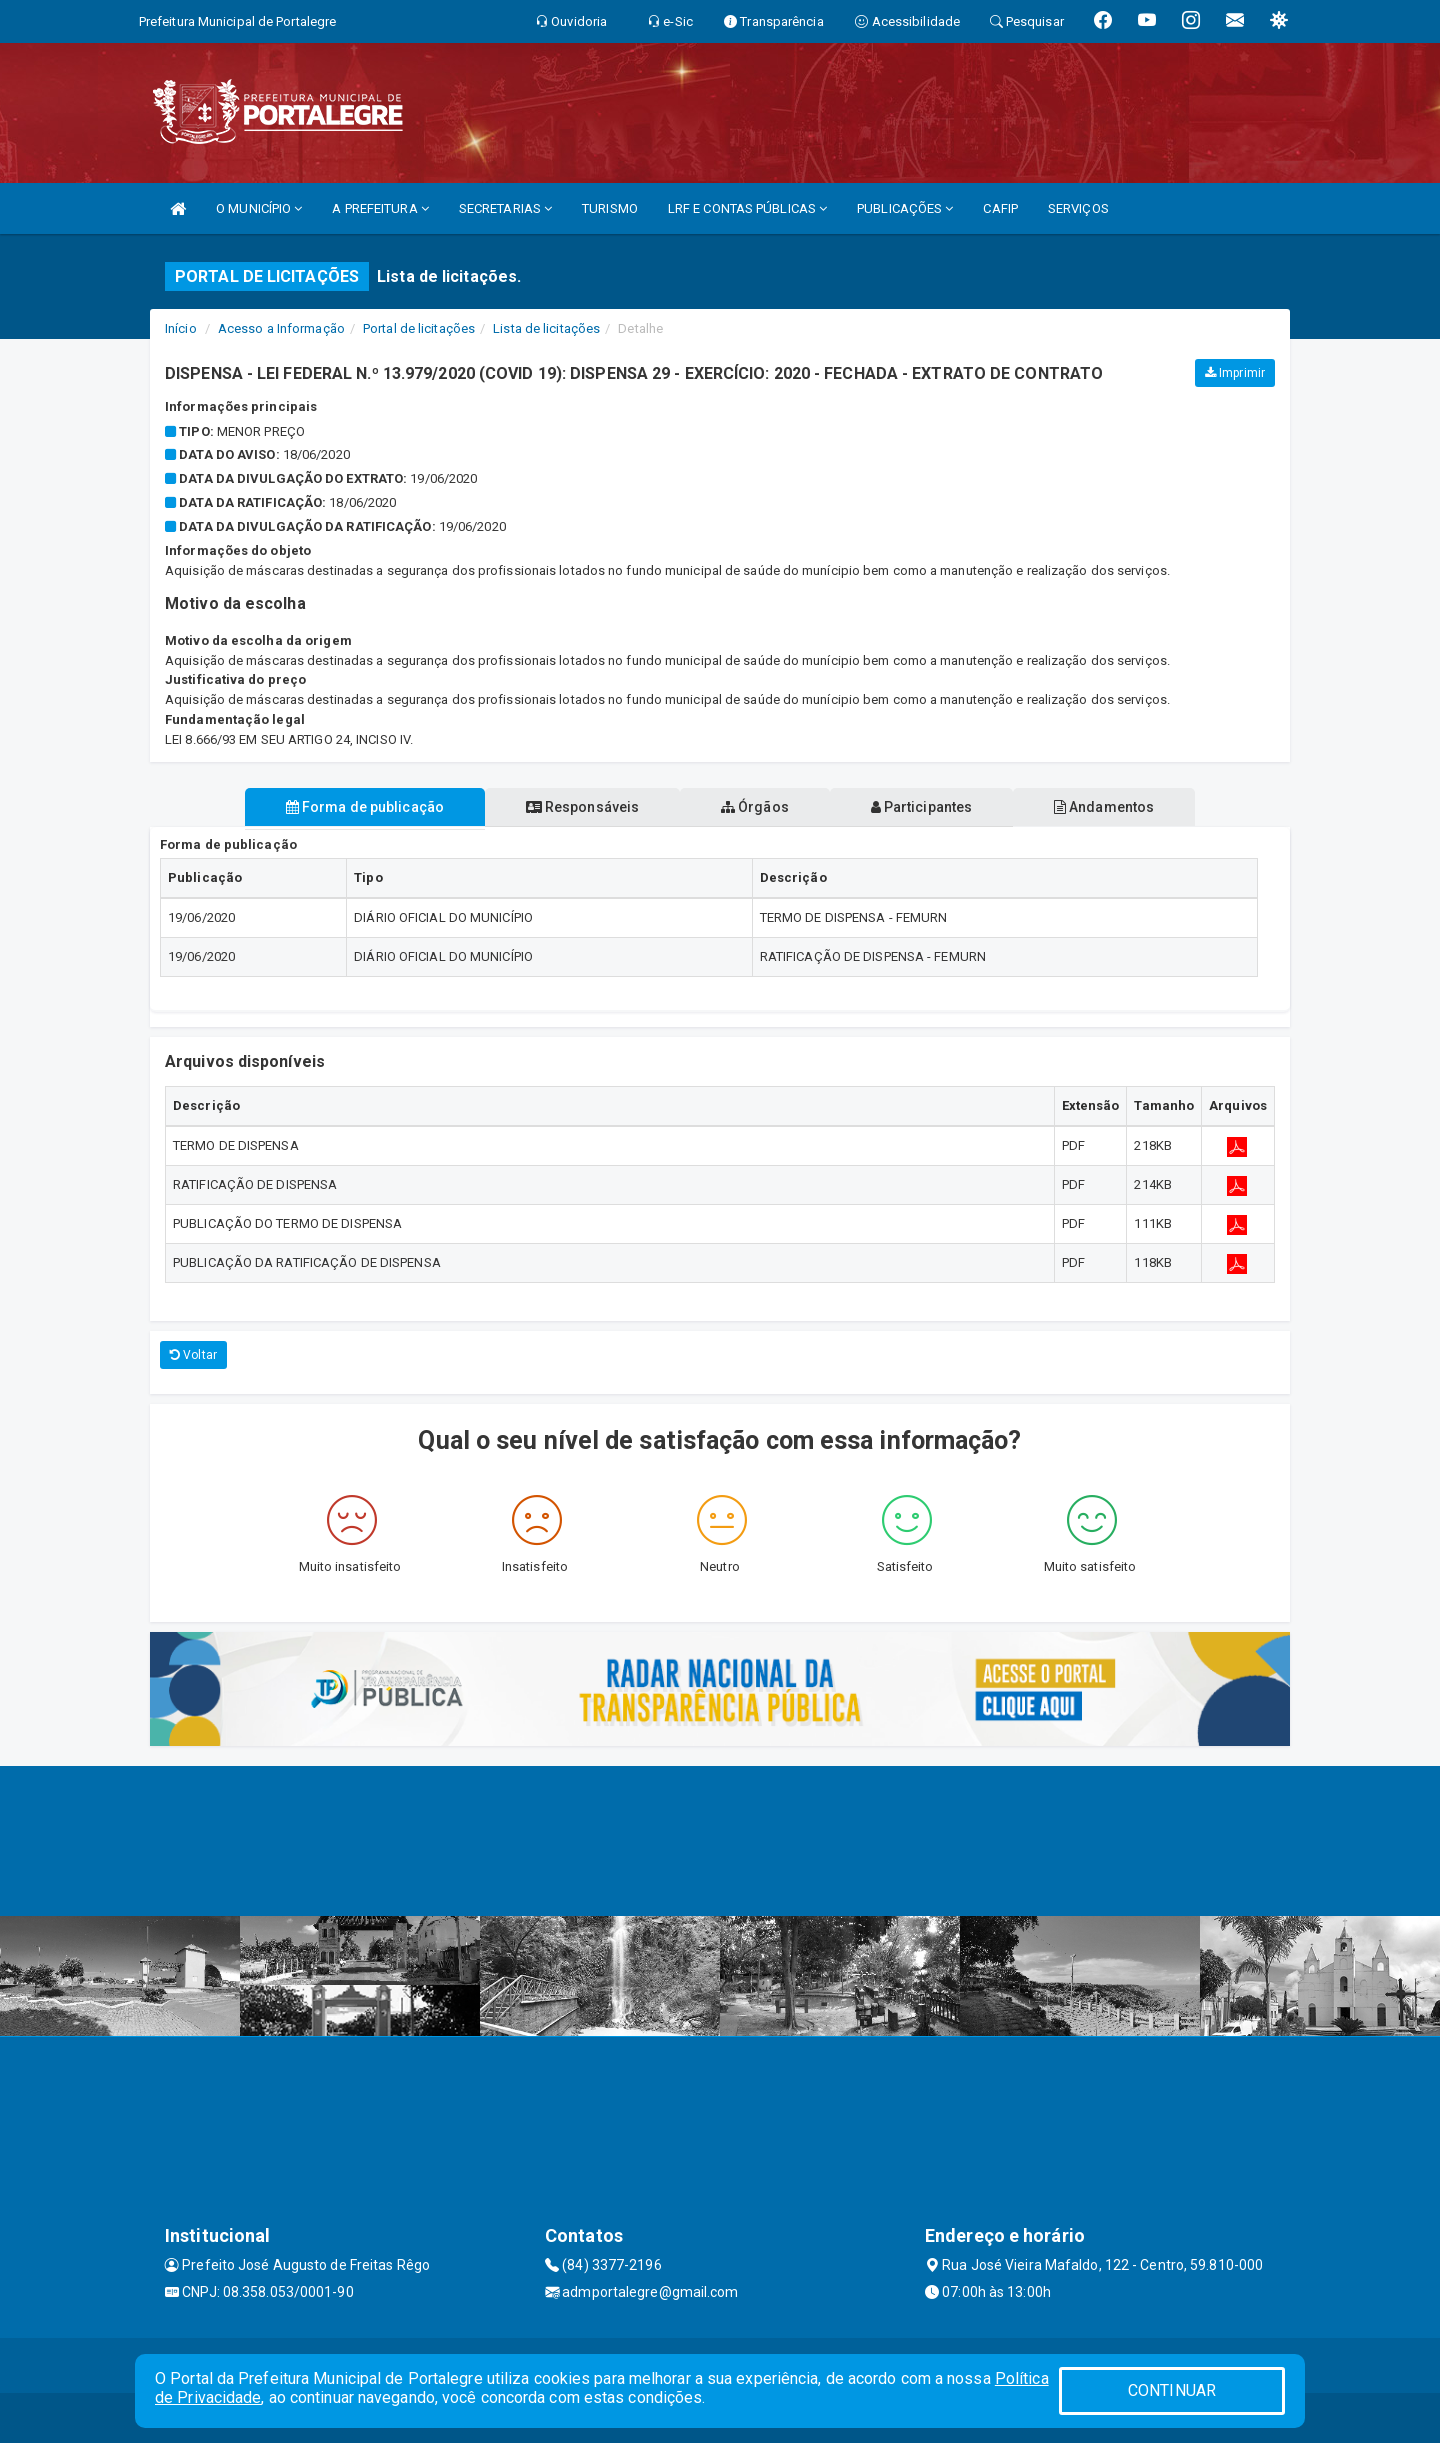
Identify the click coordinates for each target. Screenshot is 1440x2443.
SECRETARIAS (505, 208)
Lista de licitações (546, 328)
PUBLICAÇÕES (905, 208)
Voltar (193, 1355)
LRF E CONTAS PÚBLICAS (747, 208)
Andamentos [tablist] (1108, 807)
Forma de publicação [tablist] (360, 807)
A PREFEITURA (380, 208)
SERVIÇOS (1078, 208)
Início (181, 328)
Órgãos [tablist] (755, 807)
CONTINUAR (1172, 2390)
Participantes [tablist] (924, 807)
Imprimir (1235, 373)
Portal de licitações (419, 328)
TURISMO (610, 208)
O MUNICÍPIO (259, 208)
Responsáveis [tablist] (580, 807)
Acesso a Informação (281, 328)
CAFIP (1000, 208)
